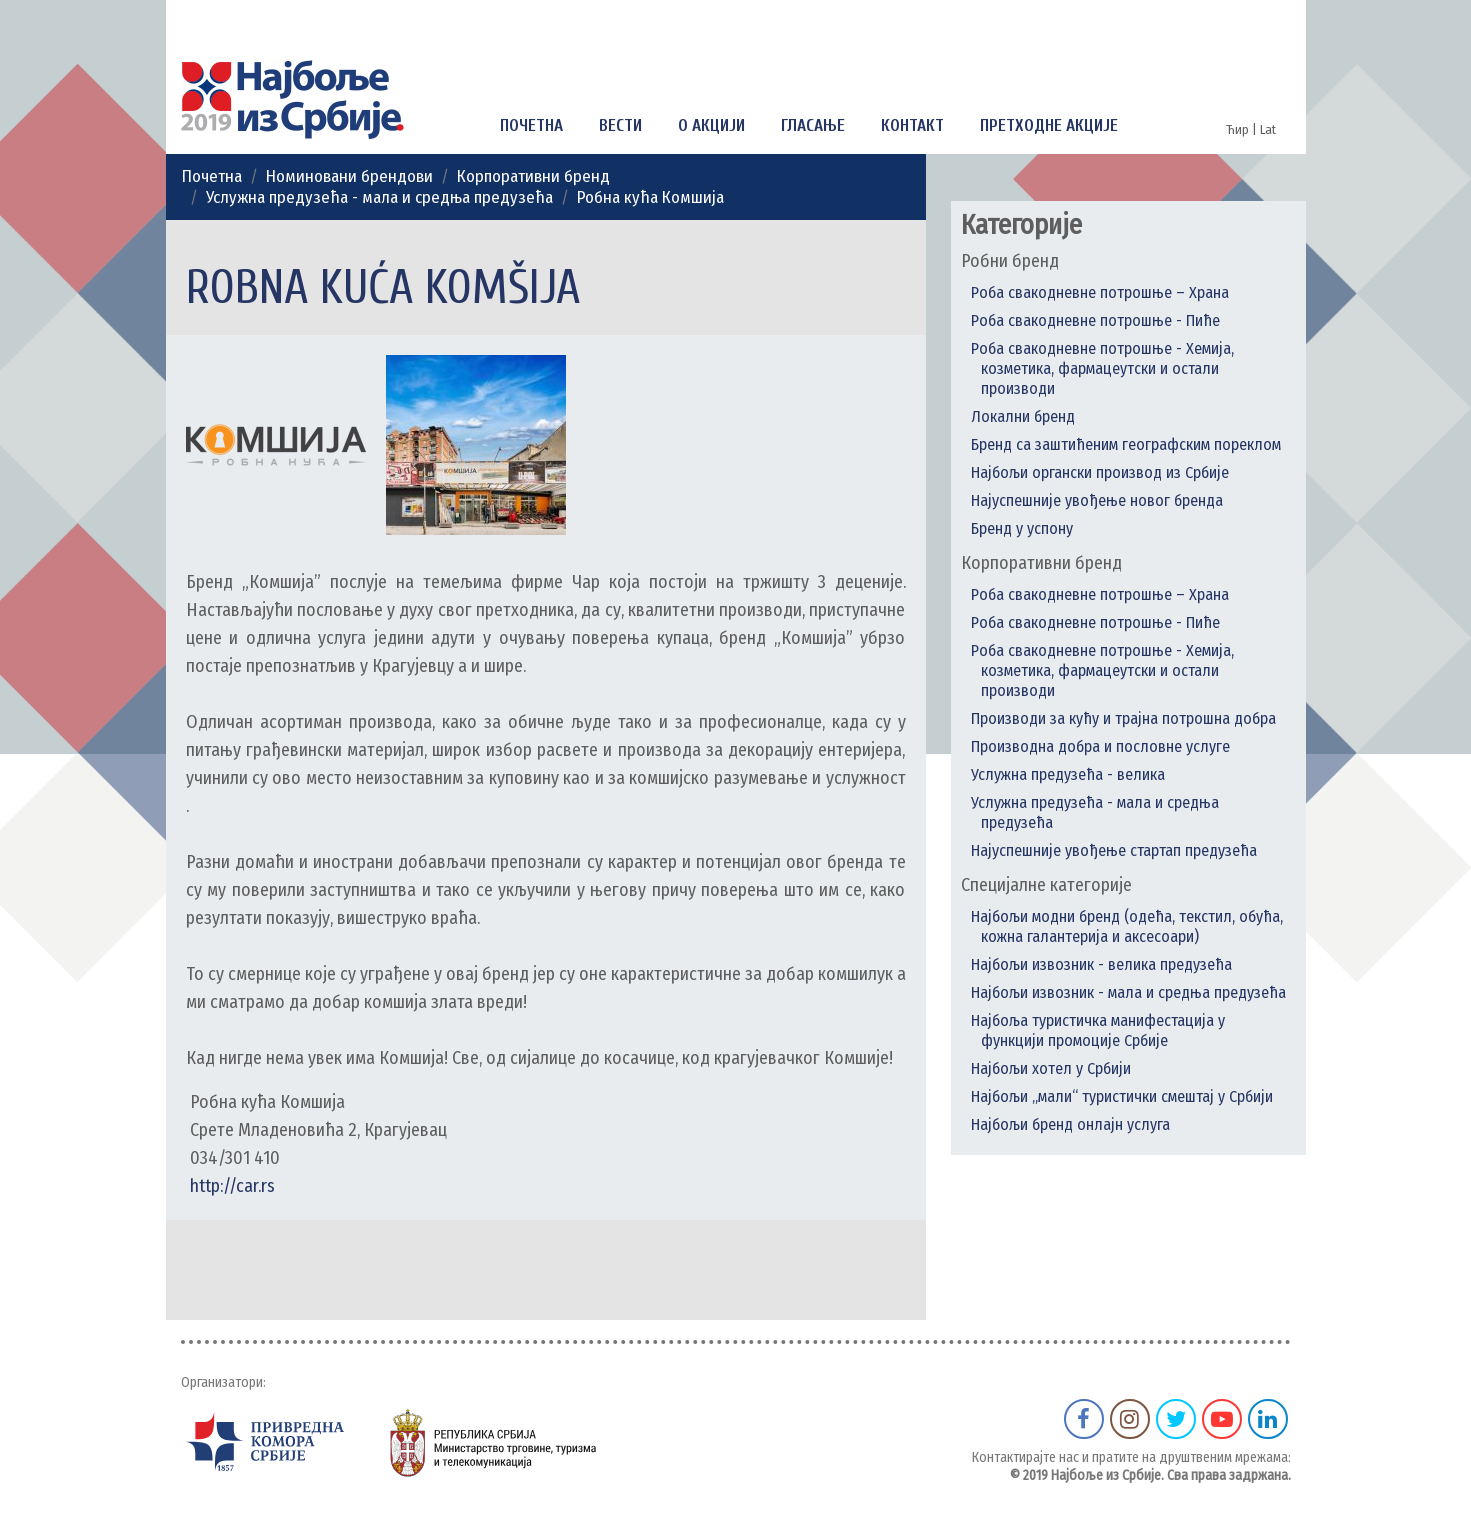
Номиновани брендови (349, 176)
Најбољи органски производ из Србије (1100, 472)
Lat (1268, 129)
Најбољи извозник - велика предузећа (1101, 964)
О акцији (711, 125)
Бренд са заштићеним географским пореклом (1126, 444)
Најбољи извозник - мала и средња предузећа (1128, 992)
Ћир (1239, 129)
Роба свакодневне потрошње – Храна (1100, 292)
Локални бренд (1023, 416)
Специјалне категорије (1046, 885)
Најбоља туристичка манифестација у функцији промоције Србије (1098, 1030)
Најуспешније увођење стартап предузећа (1114, 850)
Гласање (813, 125)
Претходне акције (1049, 125)
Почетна (531, 125)
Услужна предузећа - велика (1068, 774)
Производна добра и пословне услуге (1100, 746)
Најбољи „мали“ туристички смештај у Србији (1122, 1096)
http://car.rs (230, 1186)
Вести (620, 125)
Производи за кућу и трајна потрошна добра (1123, 718)
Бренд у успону (1022, 528)
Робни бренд (1010, 261)
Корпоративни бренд (533, 176)
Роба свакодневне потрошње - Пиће (1095, 320)
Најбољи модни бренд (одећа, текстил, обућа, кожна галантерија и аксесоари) (1127, 926)
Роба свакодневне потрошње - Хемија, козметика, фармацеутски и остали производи (1102, 368)
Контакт (912, 125)
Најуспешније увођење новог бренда (1097, 500)
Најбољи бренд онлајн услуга (1070, 1124)
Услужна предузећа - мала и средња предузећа (379, 197)
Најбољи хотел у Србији (1051, 1068)
